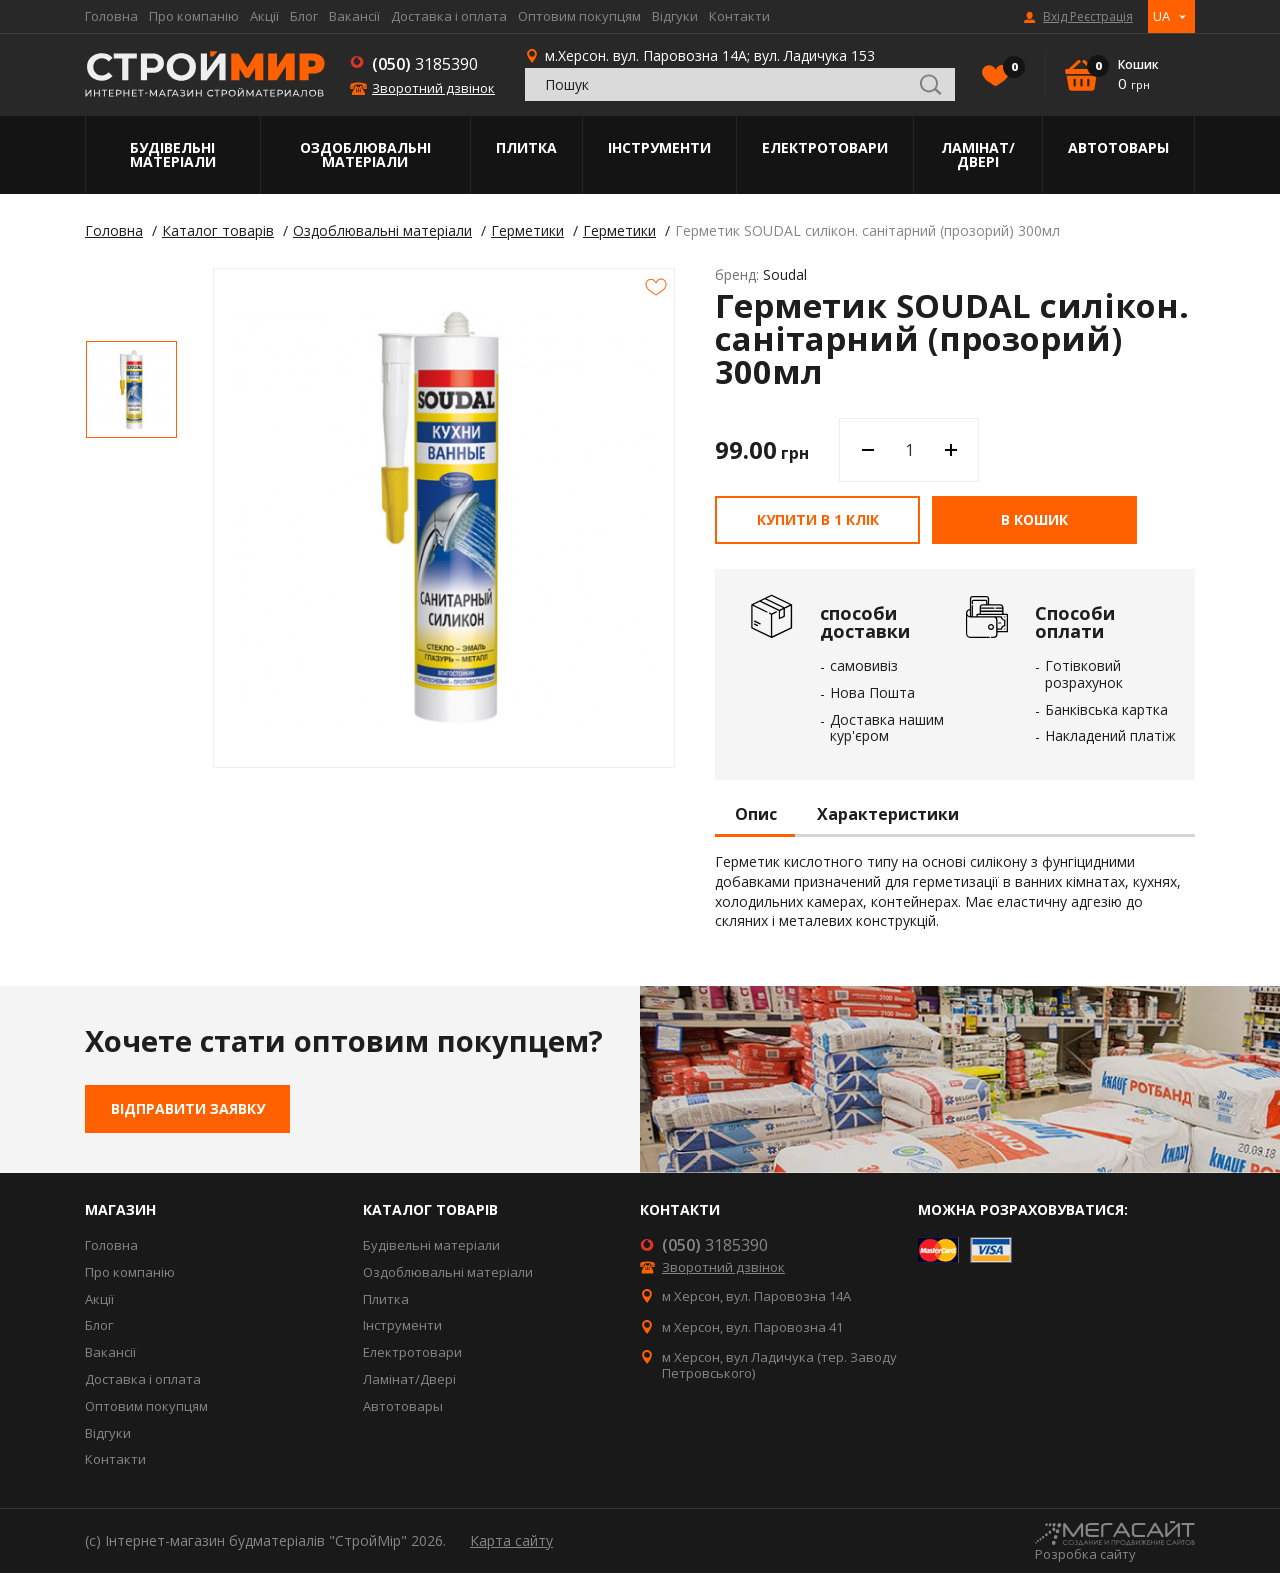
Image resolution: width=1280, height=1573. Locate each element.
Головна (111, 16)
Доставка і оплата (449, 16)
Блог (304, 16)
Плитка (526, 147)
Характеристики (888, 815)
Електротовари (825, 147)
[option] (131, 389)
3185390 (425, 64)
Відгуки (675, 16)
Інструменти (659, 147)
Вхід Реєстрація (1088, 17)
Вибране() (1009, 69)
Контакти (739, 16)
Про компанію (194, 16)
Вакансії (354, 16)
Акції (264, 16)
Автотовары (1118, 147)
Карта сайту (511, 1540)
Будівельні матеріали (173, 154)
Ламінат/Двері (978, 154)
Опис (756, 815)
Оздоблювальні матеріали (365, 154)
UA (1161, 16)
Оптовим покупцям (579, 16)
